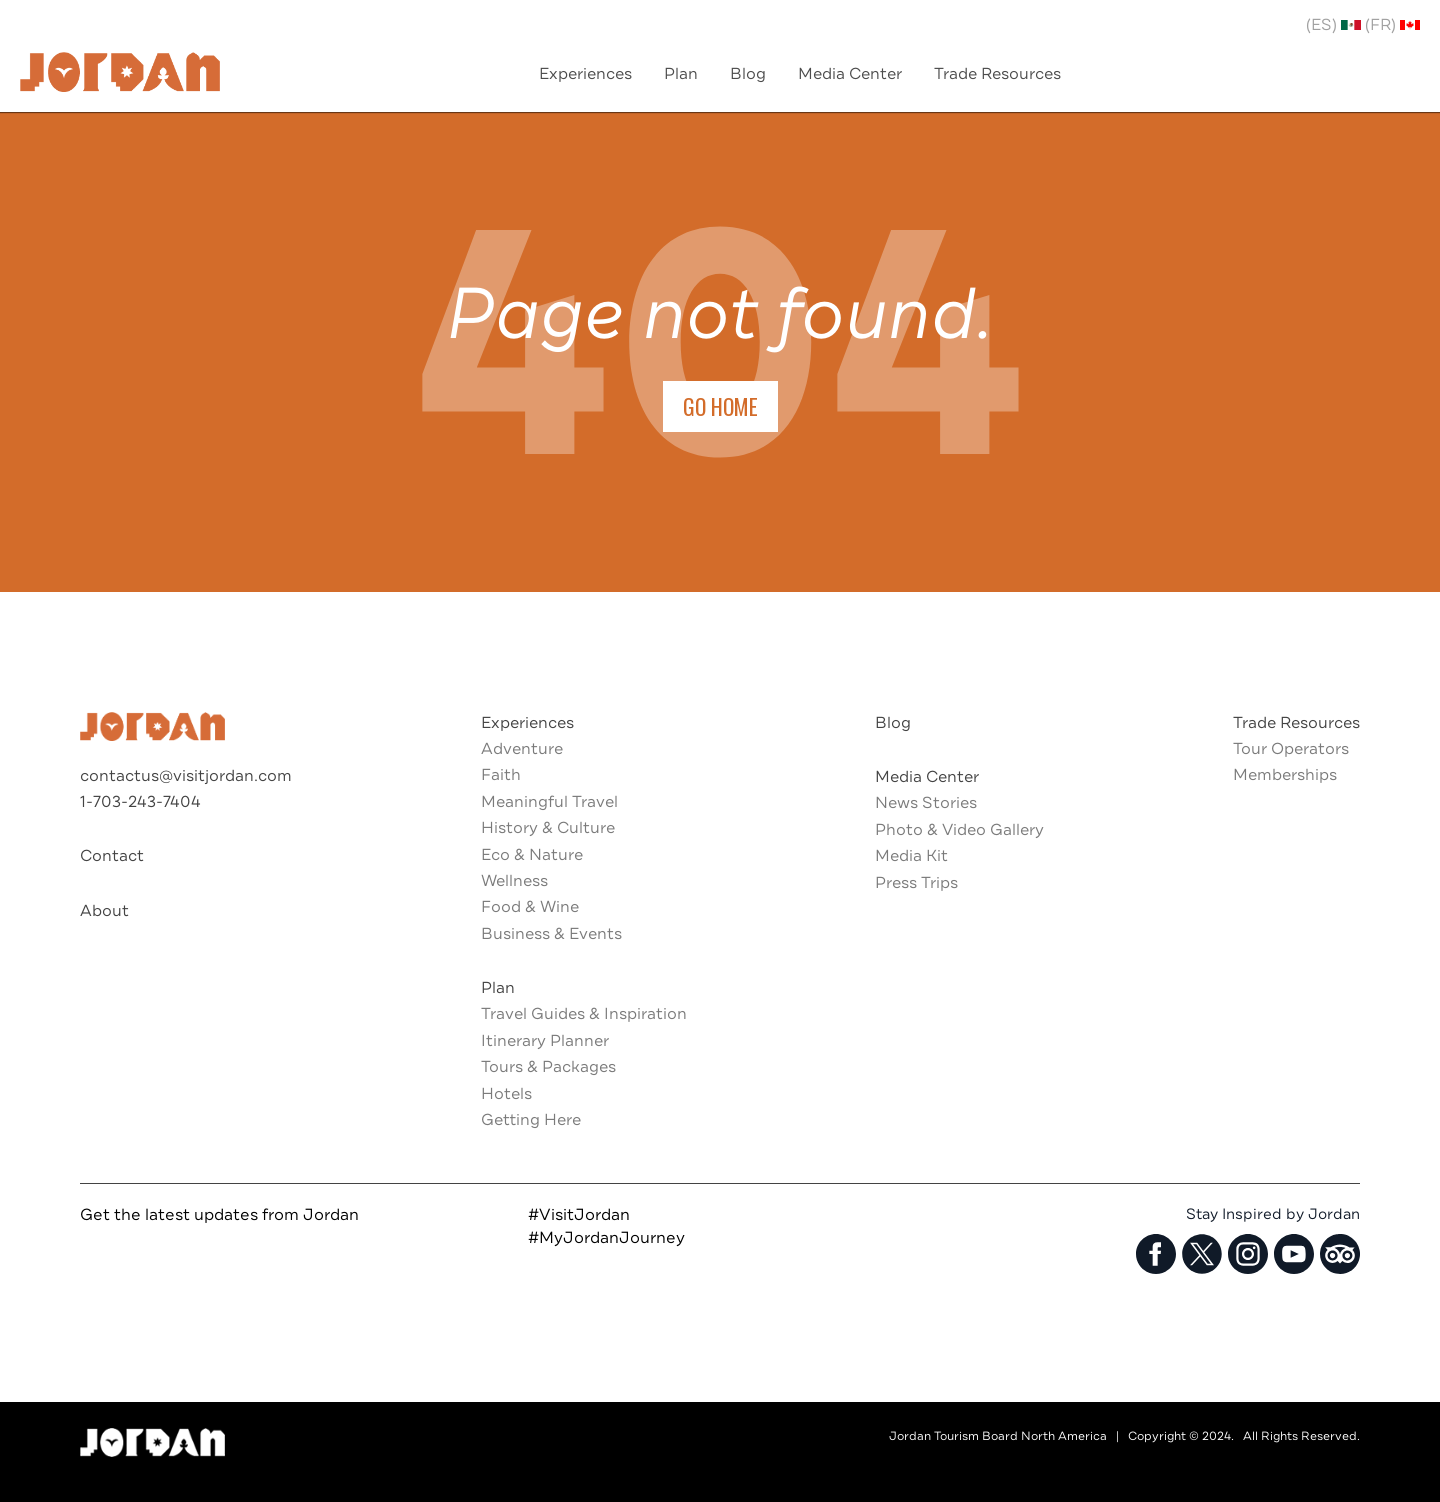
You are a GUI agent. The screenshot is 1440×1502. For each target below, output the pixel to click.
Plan (498, 988)
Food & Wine (530, 907)
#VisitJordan (579, 1215)
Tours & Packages (548, 1067)
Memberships (1285, 775)
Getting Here (531, 1120)
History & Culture (548, 828)
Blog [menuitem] (748, 74)
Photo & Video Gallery (959, 830)
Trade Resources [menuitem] (997, 74)
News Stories (926, 803)
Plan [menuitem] (681, 74)
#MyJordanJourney (606, 1238)
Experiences (527, 723)
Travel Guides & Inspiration (584, 1014)
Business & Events (551, 934)
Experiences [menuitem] (585, 74)
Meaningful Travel (549, 802)
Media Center (927, 777)
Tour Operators (1291, 749)
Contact (112, 856)
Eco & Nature (532, 855)
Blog (893, 723)
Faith (501, 775)
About (104, 911)
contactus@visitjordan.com (186, 776)
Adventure (522, 749)
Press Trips (916, 883)
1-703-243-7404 (140, 802)
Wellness (514, 881)
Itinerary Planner (545, 1041)
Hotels (506, 1094)
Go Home (720, 406)
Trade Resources (1296, 723)
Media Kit (911, 856)
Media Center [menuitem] (850, 74)
